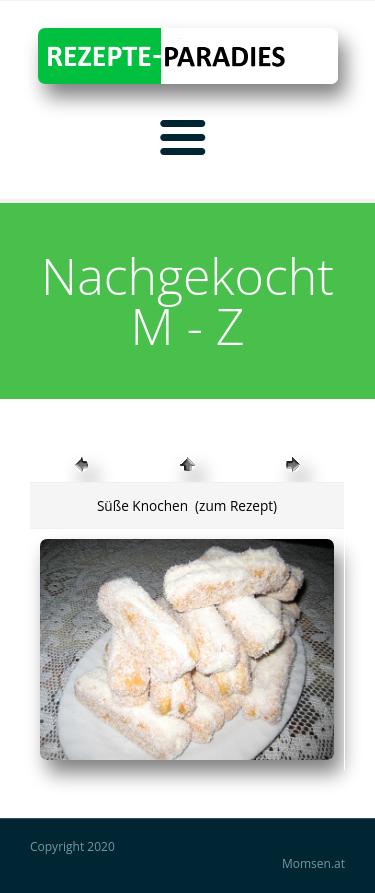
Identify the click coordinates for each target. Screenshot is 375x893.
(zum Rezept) (235, 505)
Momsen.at (313, 864)
